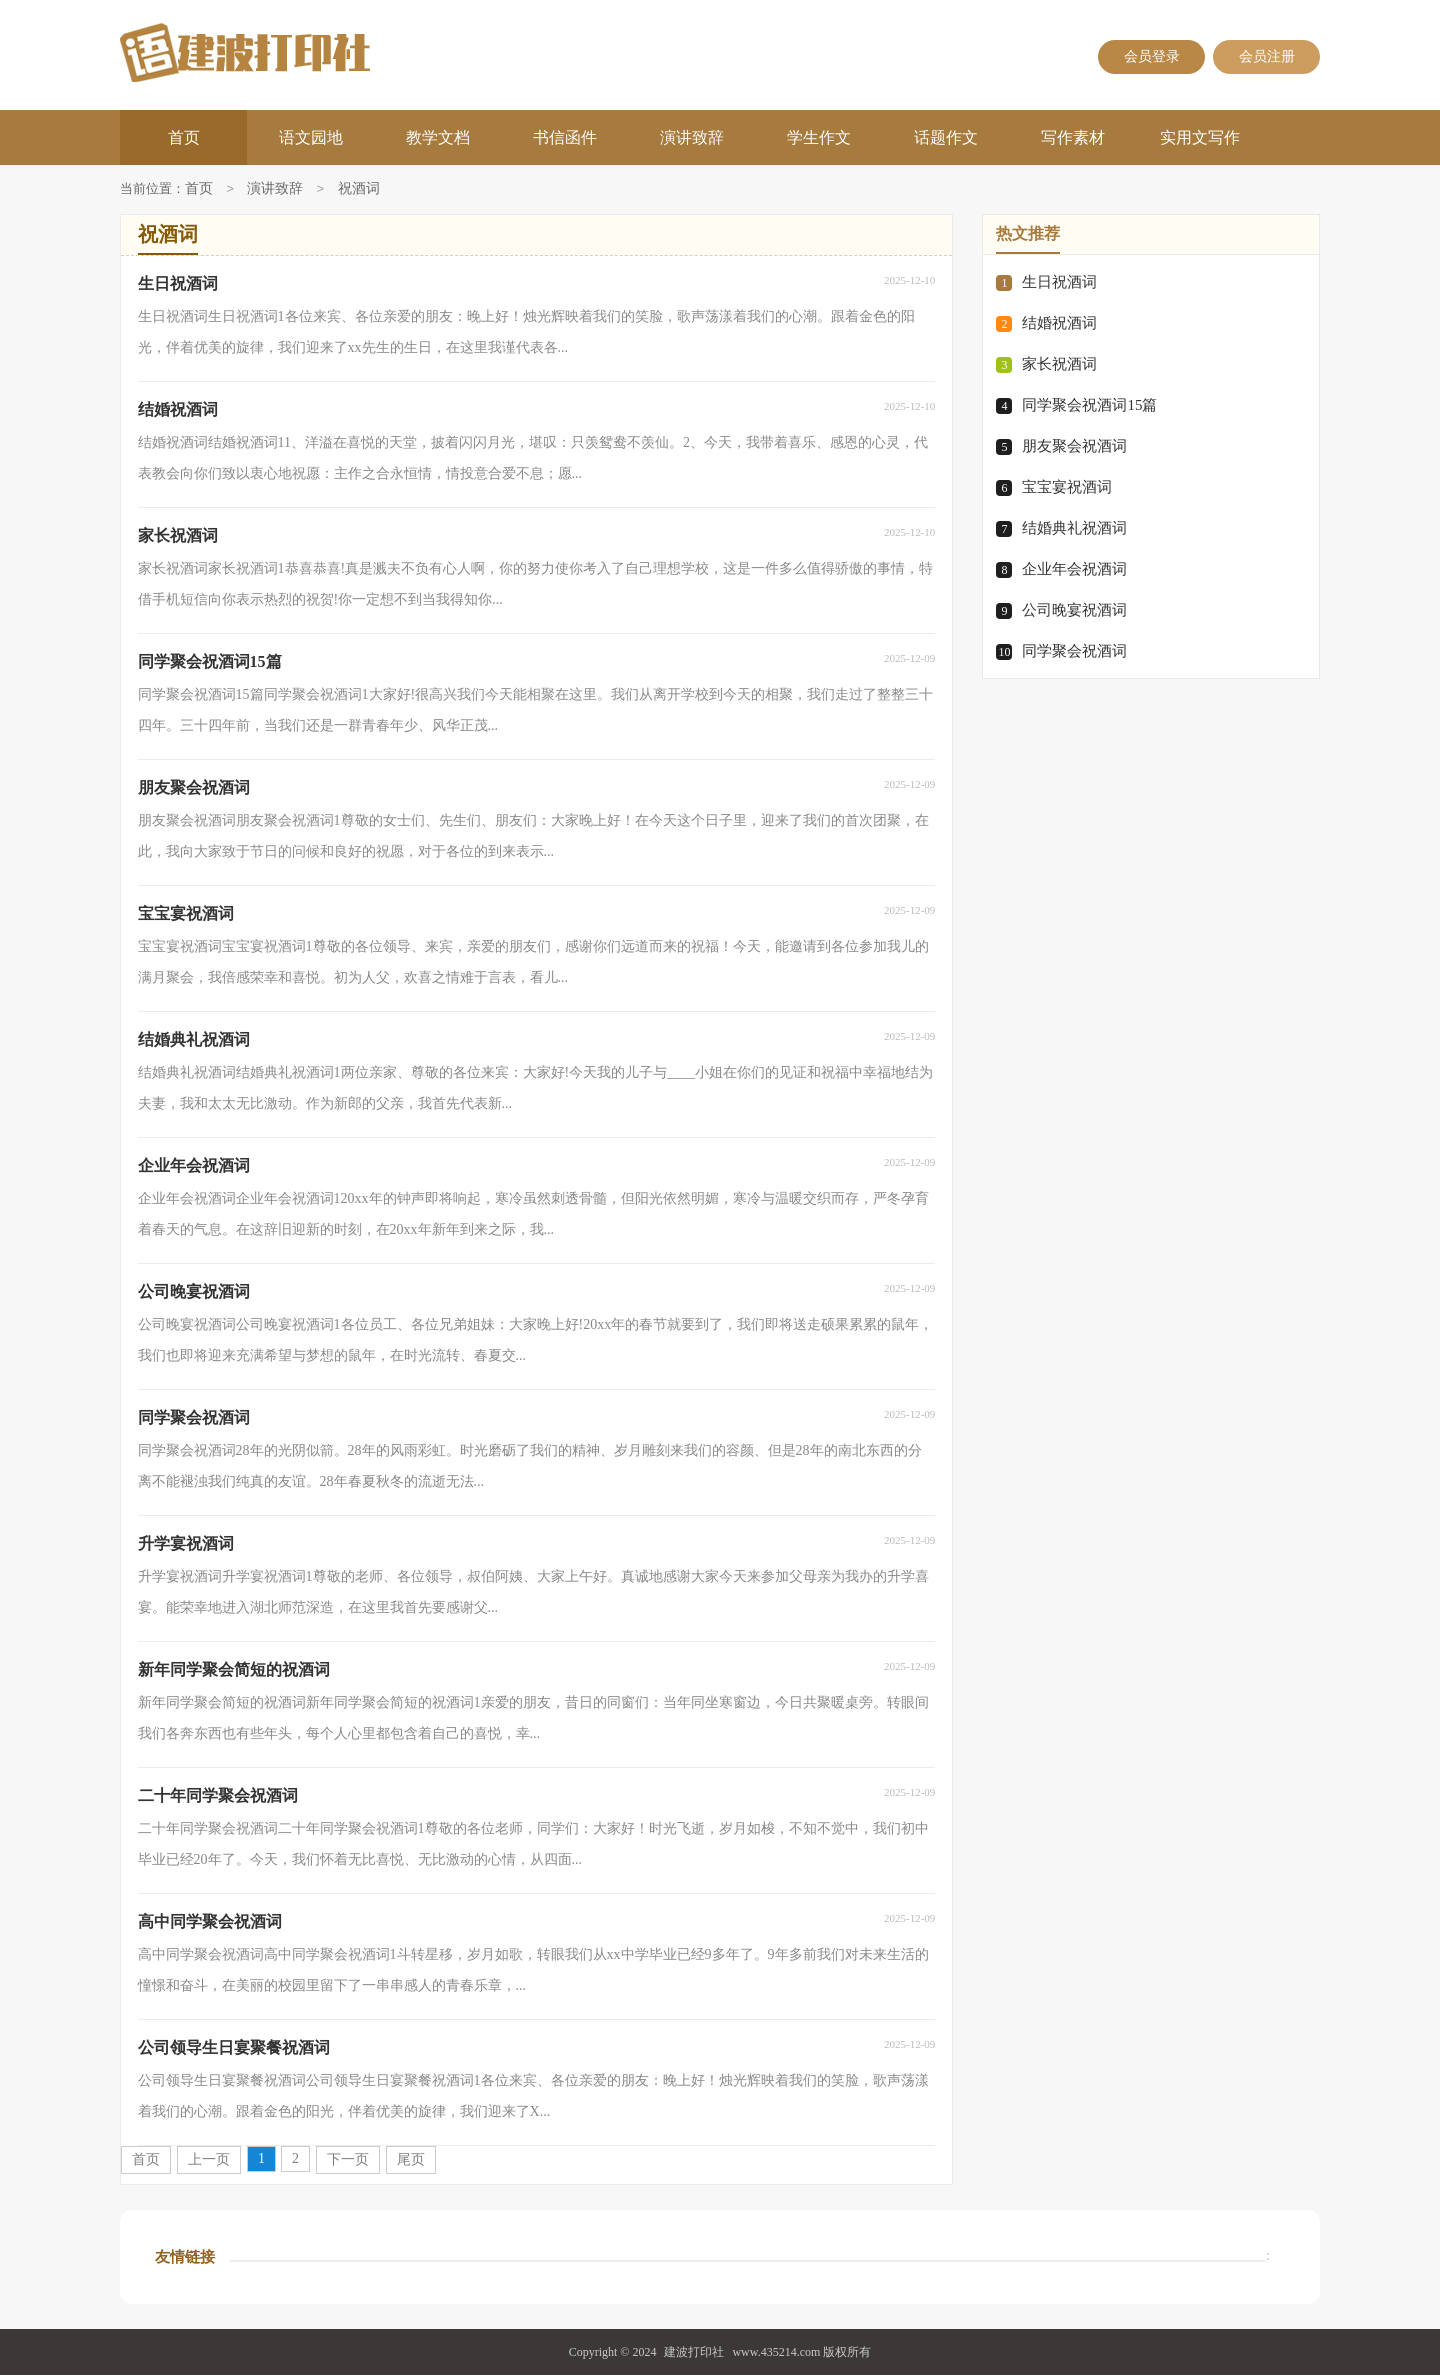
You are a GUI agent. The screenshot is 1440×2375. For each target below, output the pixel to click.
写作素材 (1073, 137)
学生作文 (819, 137)
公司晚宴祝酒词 (1074, 610)
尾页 (411, 2159)
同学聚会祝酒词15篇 (1089, 405)
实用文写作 (1200, 137)
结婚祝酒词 (1059, 323)
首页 (184, 137)
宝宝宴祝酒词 (1067, 487)
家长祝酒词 (1059, 364)
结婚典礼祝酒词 (1074, 528)
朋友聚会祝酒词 (1074, 446)
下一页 (348, 2159)
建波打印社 (694, 2352)
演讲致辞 (692, 137)
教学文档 (438, 137)
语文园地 (311, 137)
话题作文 (946, 137)
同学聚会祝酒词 (1074, 651)
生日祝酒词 (1059, 282)
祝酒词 (359, 189)
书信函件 (565, 137)
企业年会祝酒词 (1074, 569)
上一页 (209, 2159)
